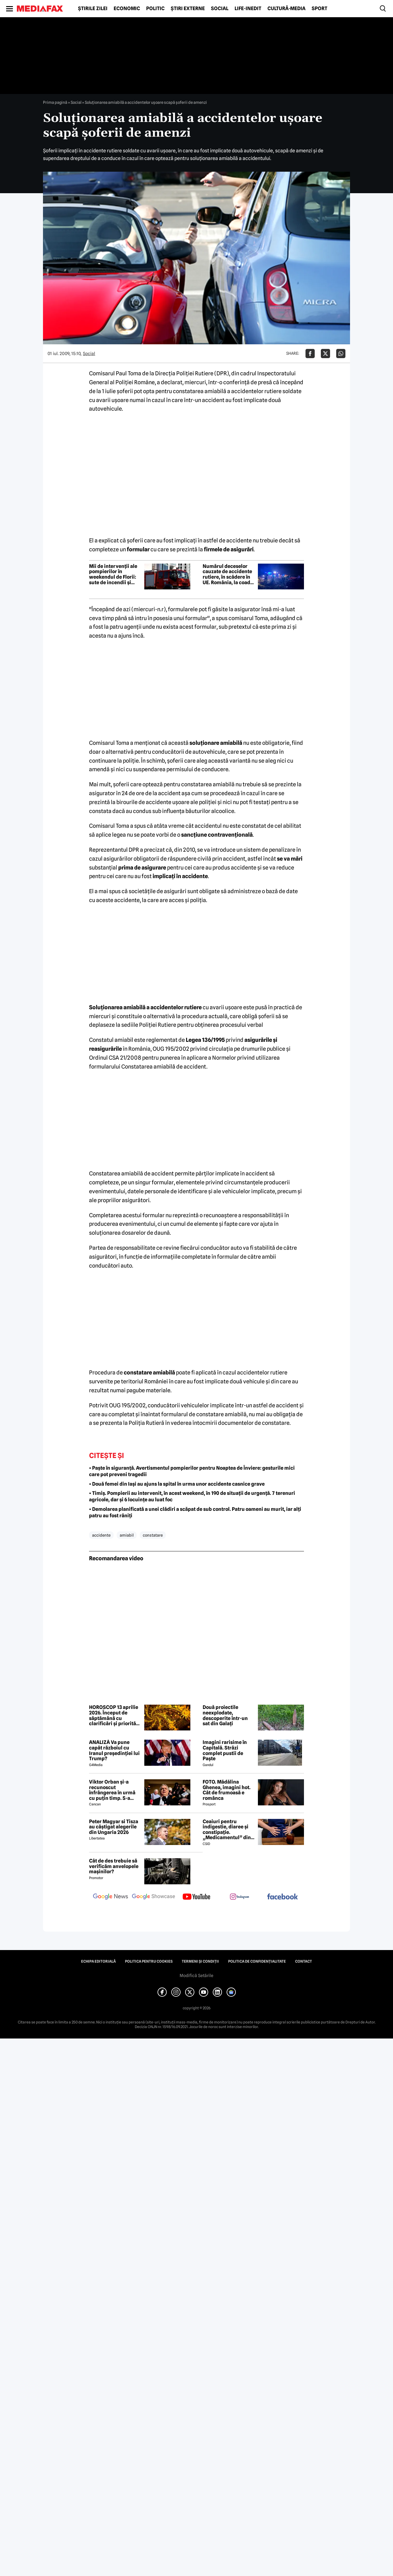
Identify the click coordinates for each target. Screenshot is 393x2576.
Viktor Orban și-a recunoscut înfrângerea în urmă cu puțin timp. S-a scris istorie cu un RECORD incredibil (112, 1790)
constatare (153, 1535)
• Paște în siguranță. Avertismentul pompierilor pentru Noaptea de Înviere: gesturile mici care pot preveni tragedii (192, 1471)
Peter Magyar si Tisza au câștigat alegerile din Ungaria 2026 (113, 1827)
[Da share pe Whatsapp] (340, 353)
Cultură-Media (286, 8)
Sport (319, 8)
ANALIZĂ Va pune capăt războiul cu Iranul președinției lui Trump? (114, 1750)
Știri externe (188, 8)
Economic (127, 8)
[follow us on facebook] (282, 1897)
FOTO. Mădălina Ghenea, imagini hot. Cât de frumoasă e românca (227, 1790)
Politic (155, 8)
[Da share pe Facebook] (310, 353)
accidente (101, 1535)
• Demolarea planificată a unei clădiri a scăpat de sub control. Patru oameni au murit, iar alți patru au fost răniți (195, 1512)
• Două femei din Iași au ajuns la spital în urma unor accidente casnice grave (177, 1484)
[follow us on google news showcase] (153, 1897)
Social (219, 8)
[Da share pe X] (325, 353)
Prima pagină (55, 102)
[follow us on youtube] (196, 1897)
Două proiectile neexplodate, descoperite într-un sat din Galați (225, 1715)
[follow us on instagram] (239, 1897)
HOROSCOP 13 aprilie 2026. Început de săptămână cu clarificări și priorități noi (114, 1715)
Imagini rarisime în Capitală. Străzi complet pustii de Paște (225, 1750)
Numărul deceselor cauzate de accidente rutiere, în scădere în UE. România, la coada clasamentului (228, 574)
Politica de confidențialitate (257, 1961)
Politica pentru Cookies (149, 1961)
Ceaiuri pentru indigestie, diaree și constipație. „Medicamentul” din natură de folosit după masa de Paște (228, 1829)
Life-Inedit (248, 8)
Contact (303, 1961)
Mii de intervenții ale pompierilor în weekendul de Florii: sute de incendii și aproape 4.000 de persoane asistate (113, 574)
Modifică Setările (196, 1975)
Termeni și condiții (200, 1961)
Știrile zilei (92, 8)
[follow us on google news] (110, 1897)
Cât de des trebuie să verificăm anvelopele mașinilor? (113, 1866)
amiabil (127, 1535)
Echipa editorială (98, 1961)
